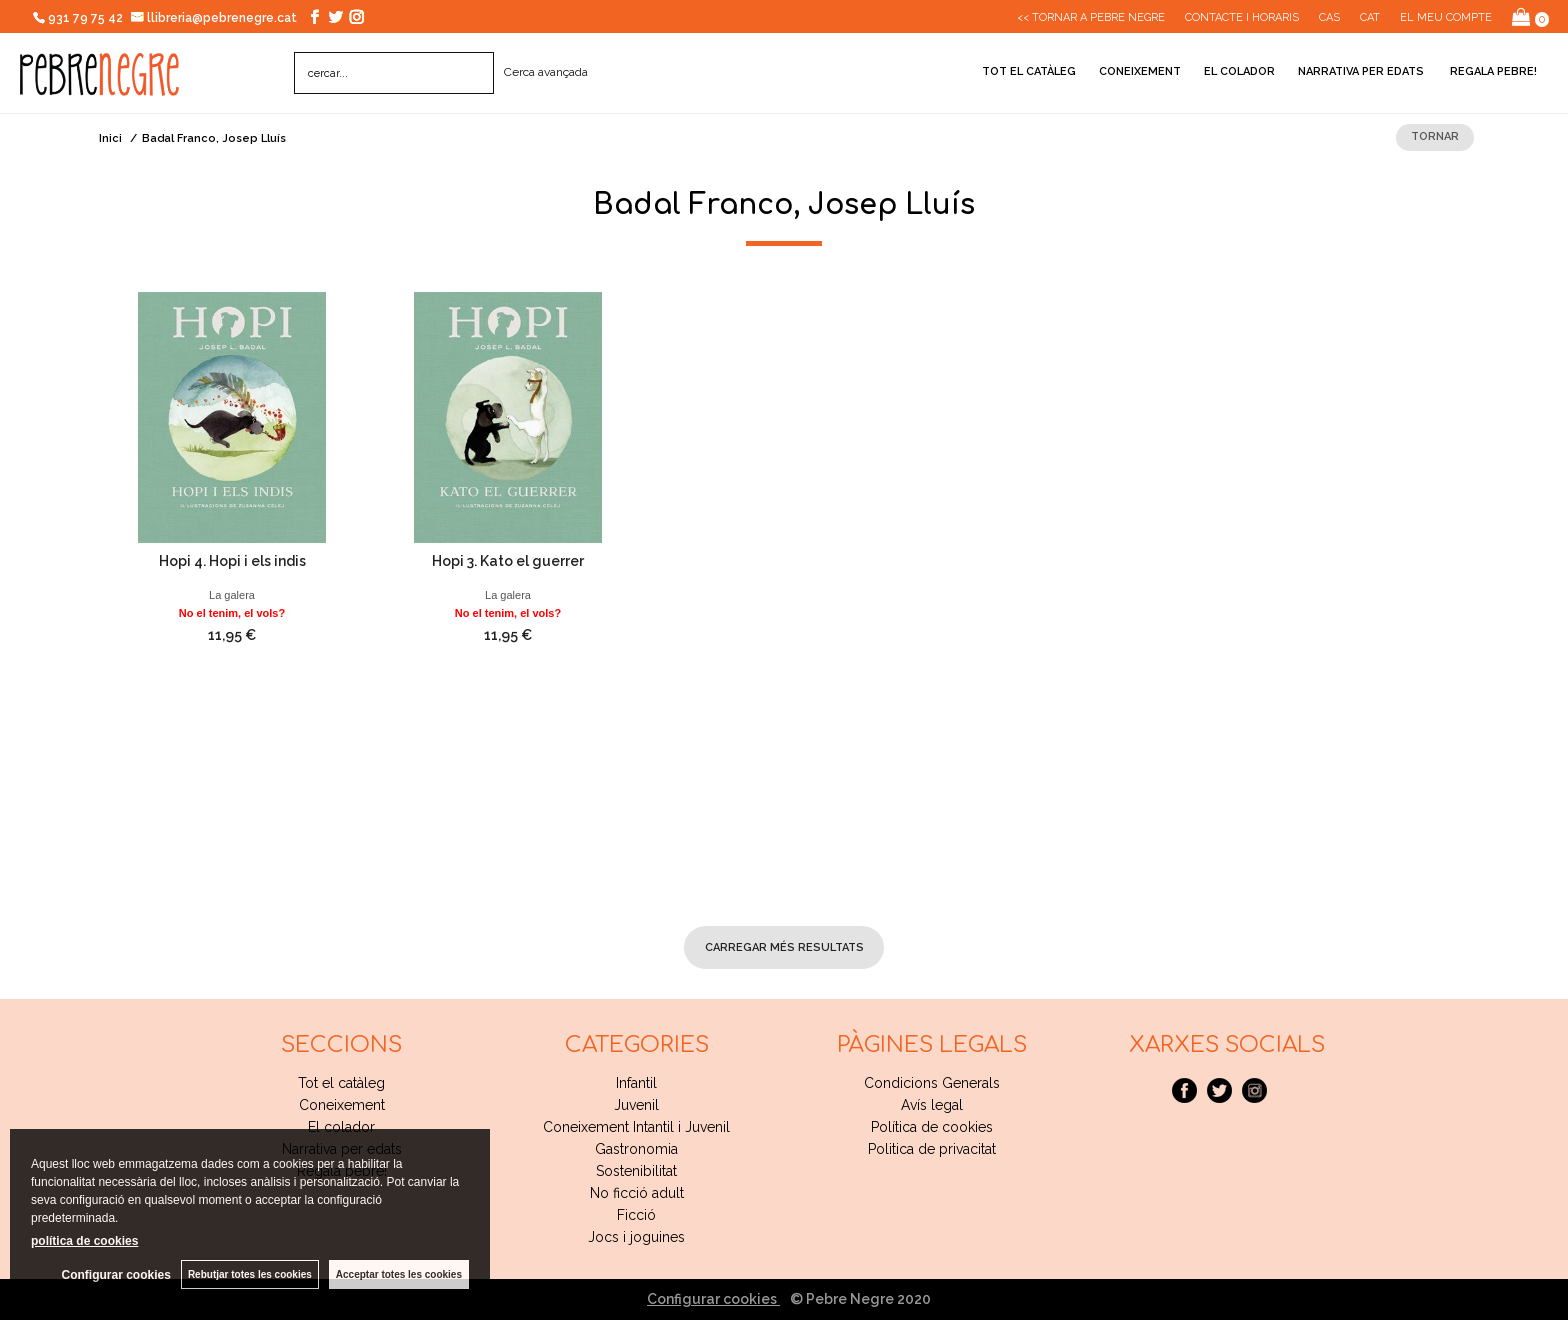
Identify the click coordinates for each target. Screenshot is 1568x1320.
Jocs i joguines (636, 1237)
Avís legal (932, 1105)
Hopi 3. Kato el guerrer (508, 561)
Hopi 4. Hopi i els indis (232, 561)
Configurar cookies (713, 1299)
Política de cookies (932, 1127)
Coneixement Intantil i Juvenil (636, 1127)
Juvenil (636, 1105)
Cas (1329, 17)
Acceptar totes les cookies (399, 1274)
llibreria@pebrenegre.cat (214, 18)
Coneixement (1140, 71)
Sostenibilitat (636, 1171)
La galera (232, 595)
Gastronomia (636, 1149)
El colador (1239, 71)
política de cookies (84, 1241)
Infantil (636, 1083)
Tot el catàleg (1029, 71)
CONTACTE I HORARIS (1242, 17)
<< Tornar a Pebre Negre (1091, 17)
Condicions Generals (932, 1083)
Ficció (636, 1215)
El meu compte (1446, 17)
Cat (1370, 17)
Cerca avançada (546, 72)
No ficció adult (637, 1193)
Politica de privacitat (932, 1149)
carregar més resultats (784, 947)
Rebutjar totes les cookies (250, 1274)
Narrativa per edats (1361, 71)
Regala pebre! (1492, 71)
